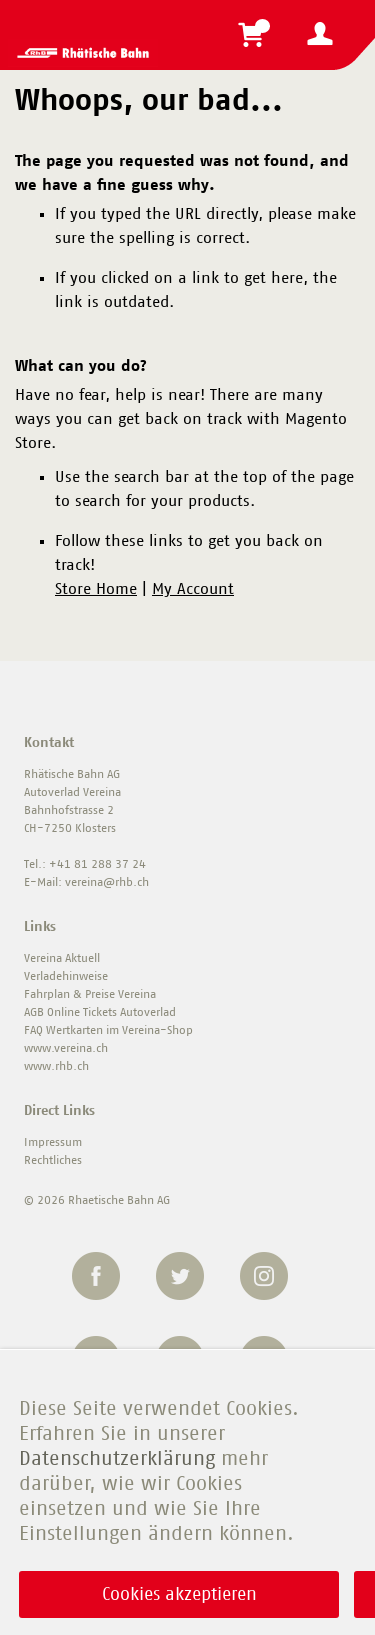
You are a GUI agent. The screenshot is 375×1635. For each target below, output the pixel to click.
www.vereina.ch (66, 1048)
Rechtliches (53, 1160)
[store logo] (83, 53)
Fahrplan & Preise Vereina (90, 994)
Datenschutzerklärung (117, 1459)
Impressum (53, 1142)
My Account (193, 589)
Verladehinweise (66, 976)
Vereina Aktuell (62, 958)
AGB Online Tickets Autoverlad (100, 1012)
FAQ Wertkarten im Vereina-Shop (108, 1030)
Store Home (96, 589)
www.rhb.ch (56, 1066)
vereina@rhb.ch (107, 882)
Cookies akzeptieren (179, 1595)
